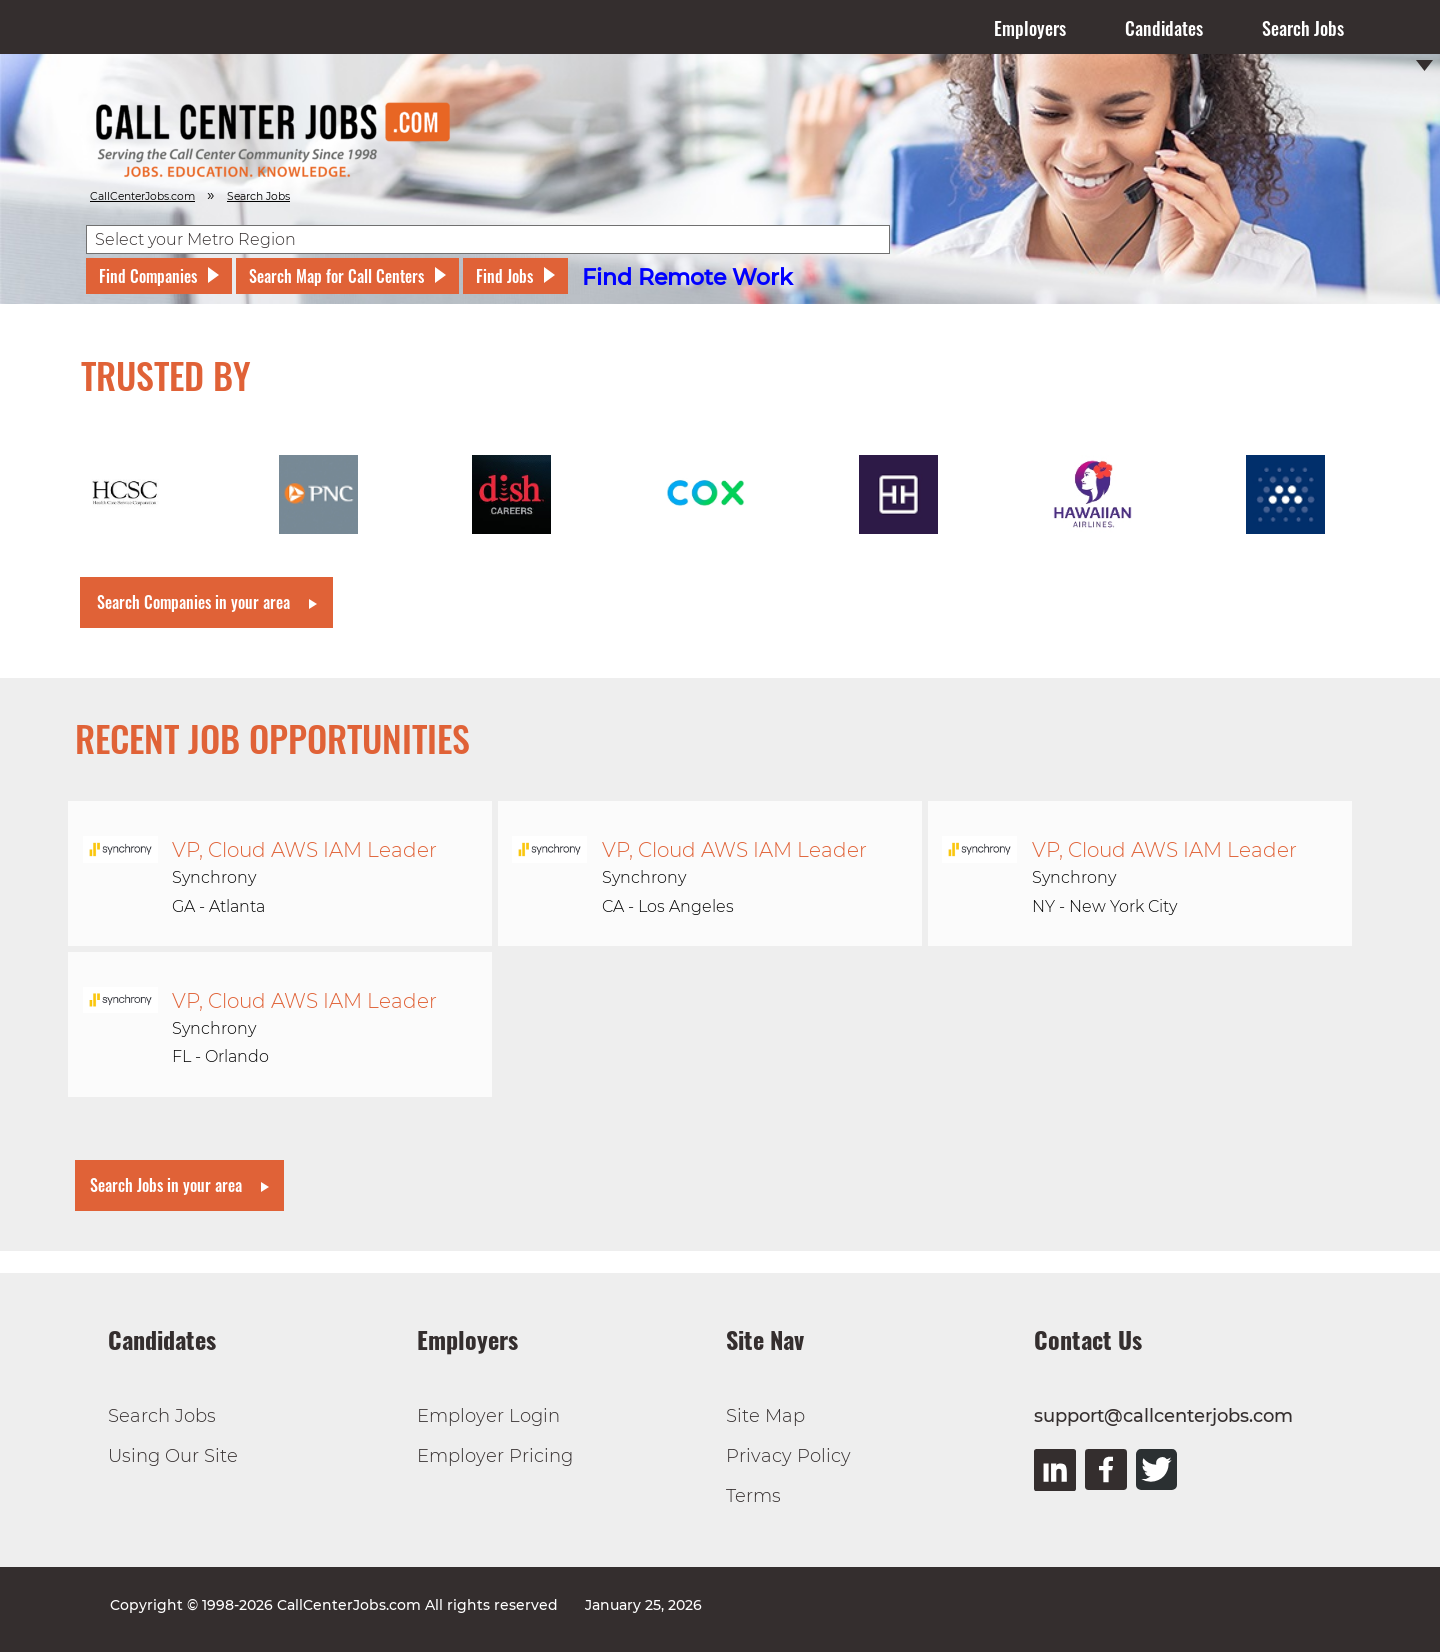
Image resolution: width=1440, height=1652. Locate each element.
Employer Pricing (495, 1456)
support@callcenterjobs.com (1163, 1416)
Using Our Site (173, 1456)
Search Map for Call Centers (336, 276)
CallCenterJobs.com (142, 196)
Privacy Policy (788, 1456)
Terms (753, 1496)
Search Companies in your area (193, 602)
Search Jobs (1303, 28)
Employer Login (488, 1416)
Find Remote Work (687, 277)
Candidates (1164, 28)
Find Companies (148, 276)
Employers (1030, 28)
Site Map (765, 1416)
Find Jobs (504, 276)
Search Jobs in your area (166, 1185)
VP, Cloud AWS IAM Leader (304, 850)
